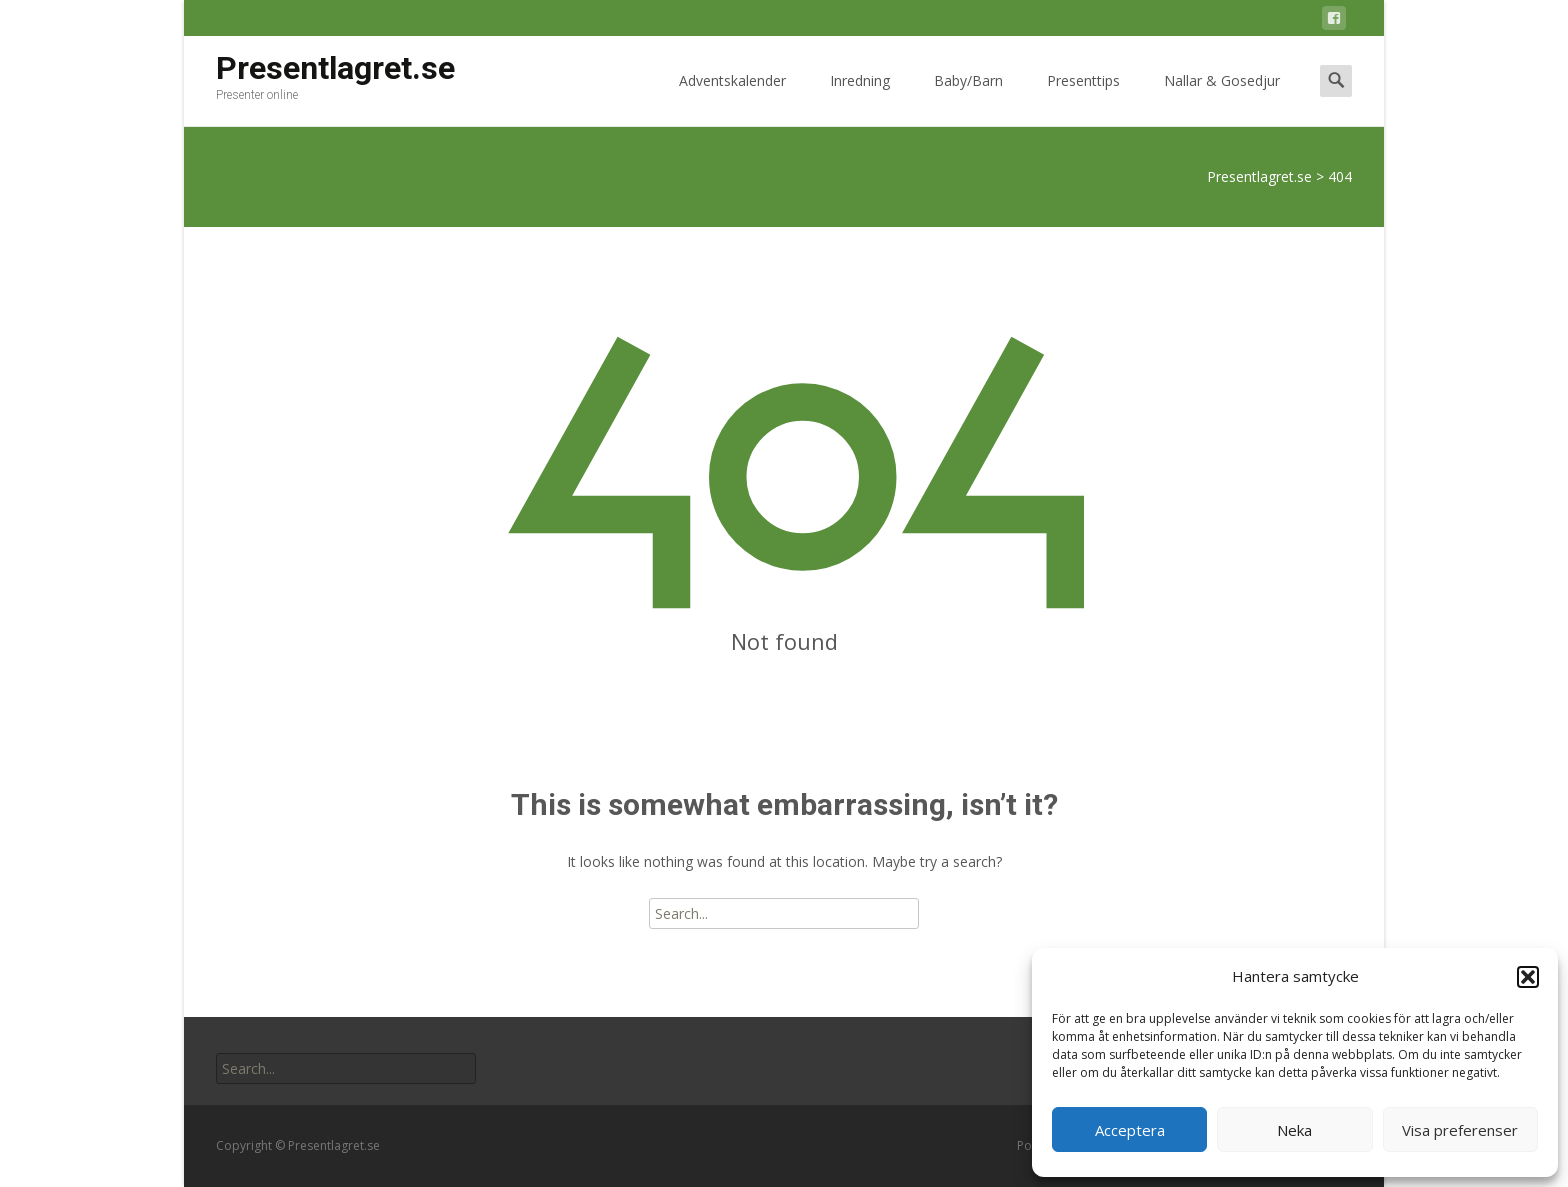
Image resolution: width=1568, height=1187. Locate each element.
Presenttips (1083, 98)
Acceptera (1130, 1130)
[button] (1528, 977)
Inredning (860, 98)
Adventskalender (732, 98)
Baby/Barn (968, 98)
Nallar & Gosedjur (1222, 98)
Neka (1294, 1130)
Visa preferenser (1460, 1130)
